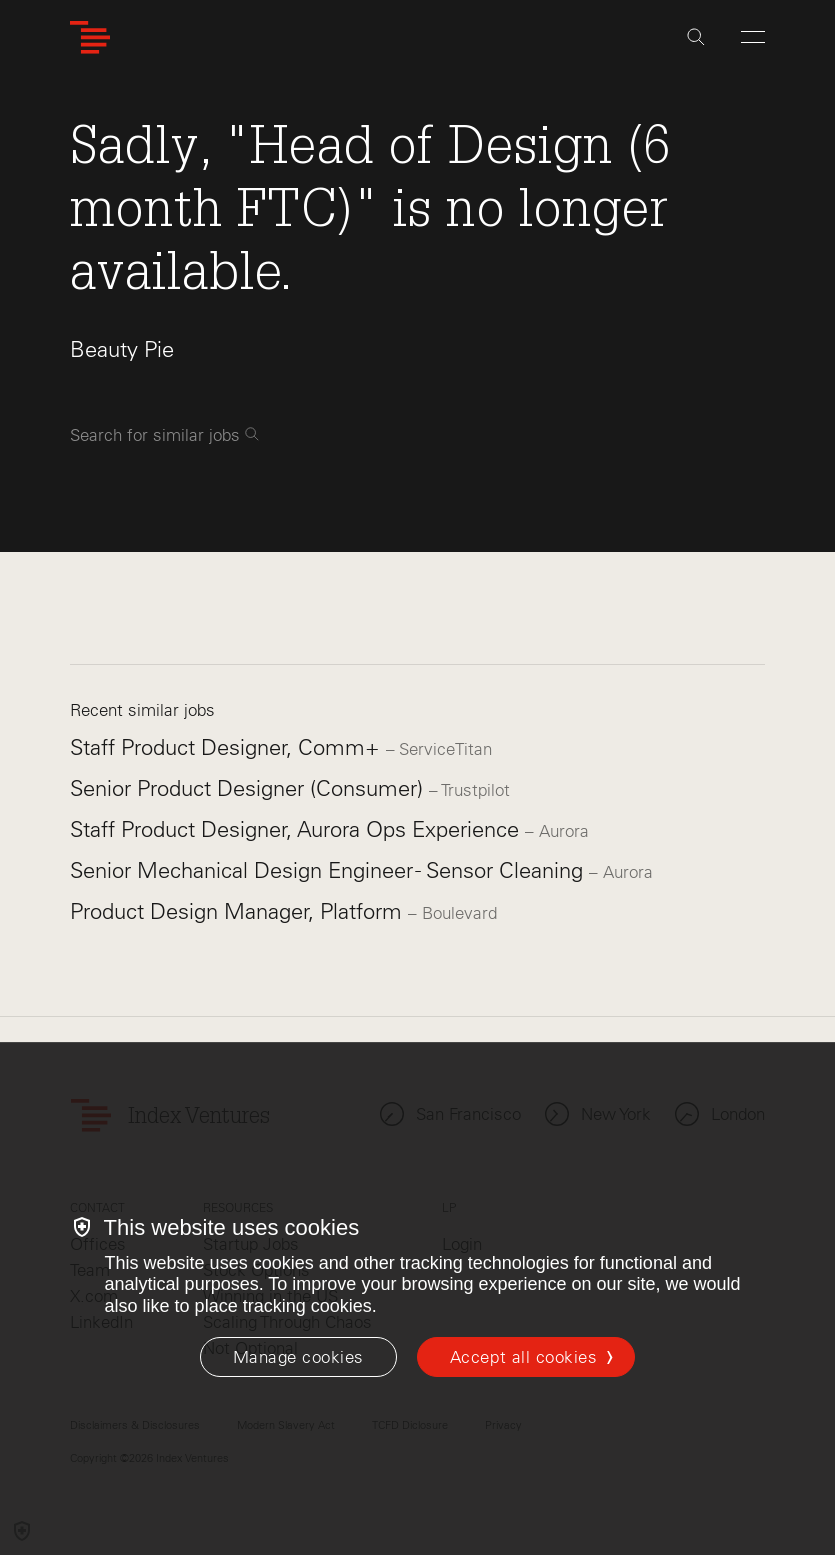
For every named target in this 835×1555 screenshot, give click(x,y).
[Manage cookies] (298, 1357)
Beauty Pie (122, 349)
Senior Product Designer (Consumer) (249, 788)
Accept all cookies (523, 1357)
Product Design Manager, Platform (239, 911)
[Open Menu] (753, 37)
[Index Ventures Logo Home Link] (90, 37)
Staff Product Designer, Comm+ (228, 747)
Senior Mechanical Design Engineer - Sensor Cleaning (329, 870)
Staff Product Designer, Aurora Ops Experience (297, 829)
